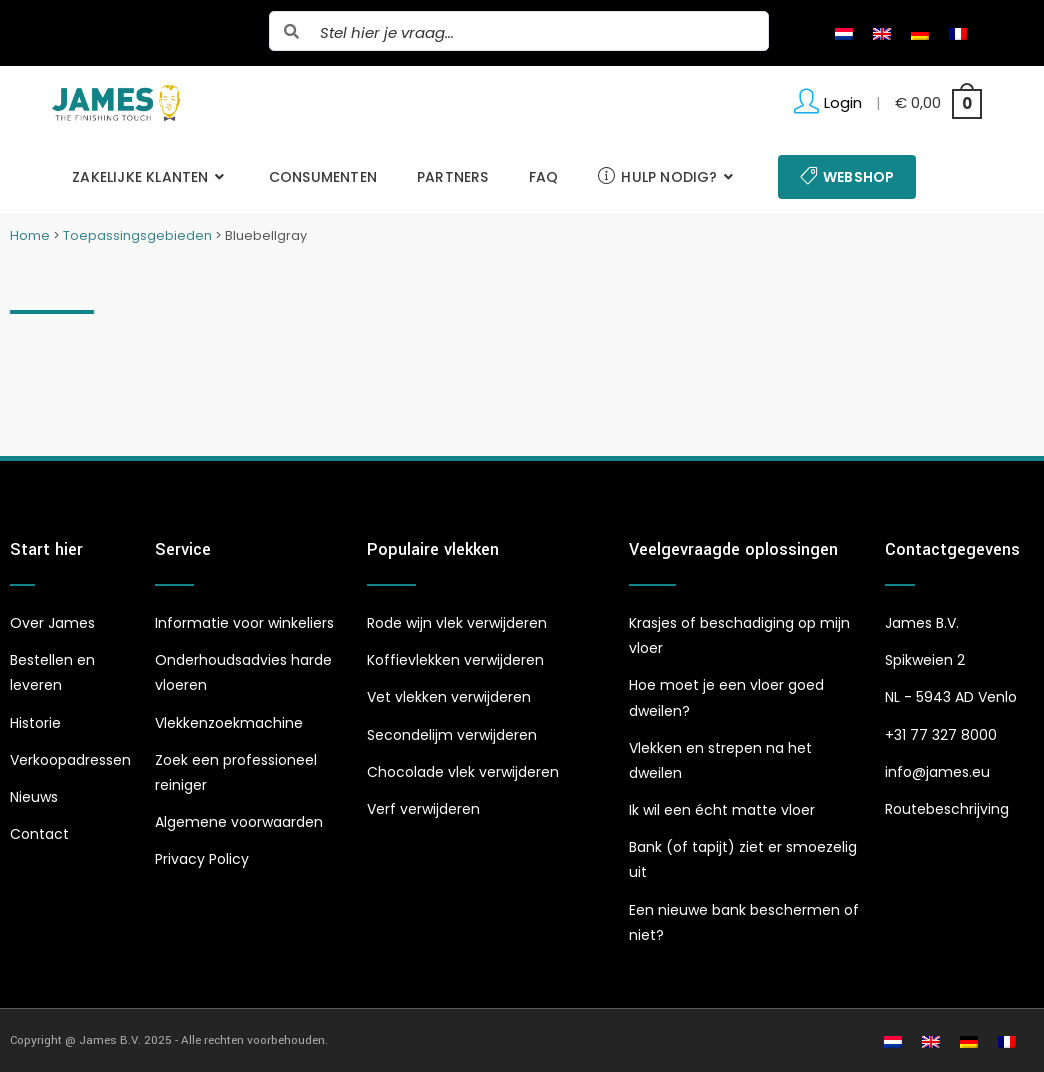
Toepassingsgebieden (137, 235)
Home (30, 235)
